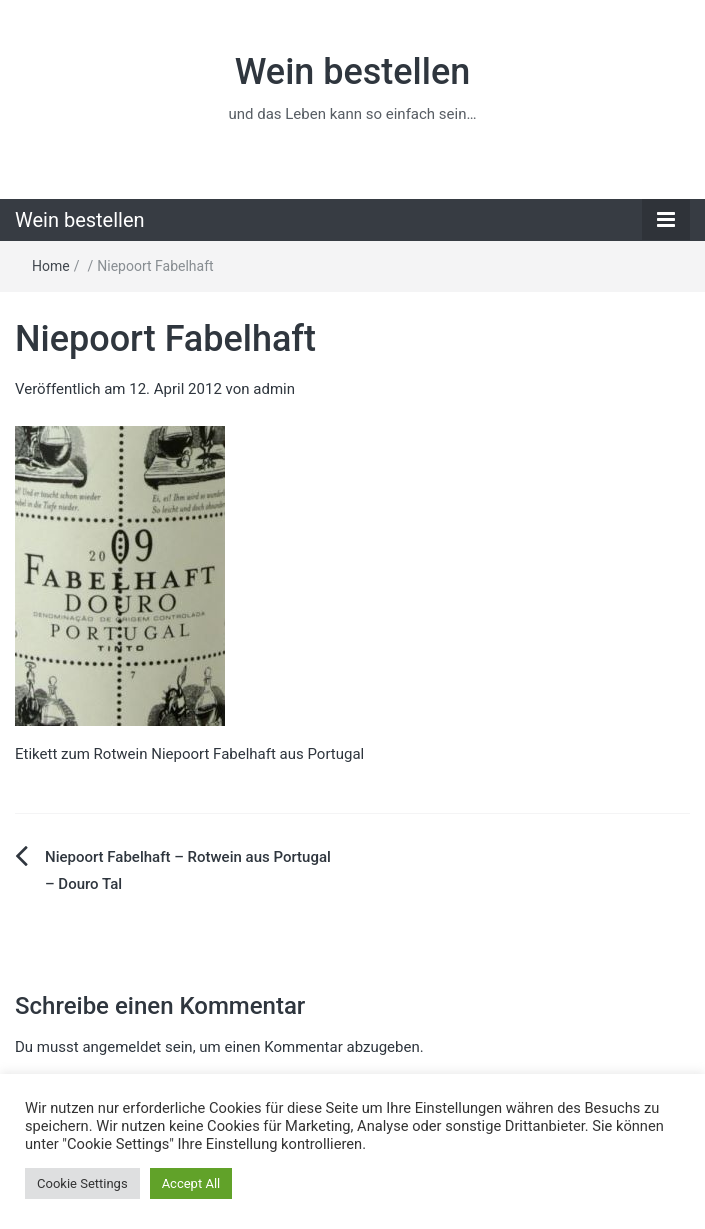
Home (51, 266)
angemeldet (121, 1047)
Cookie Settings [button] (82, 1183)
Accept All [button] (191, 1183)
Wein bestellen (353, 72)
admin (274, 389)
